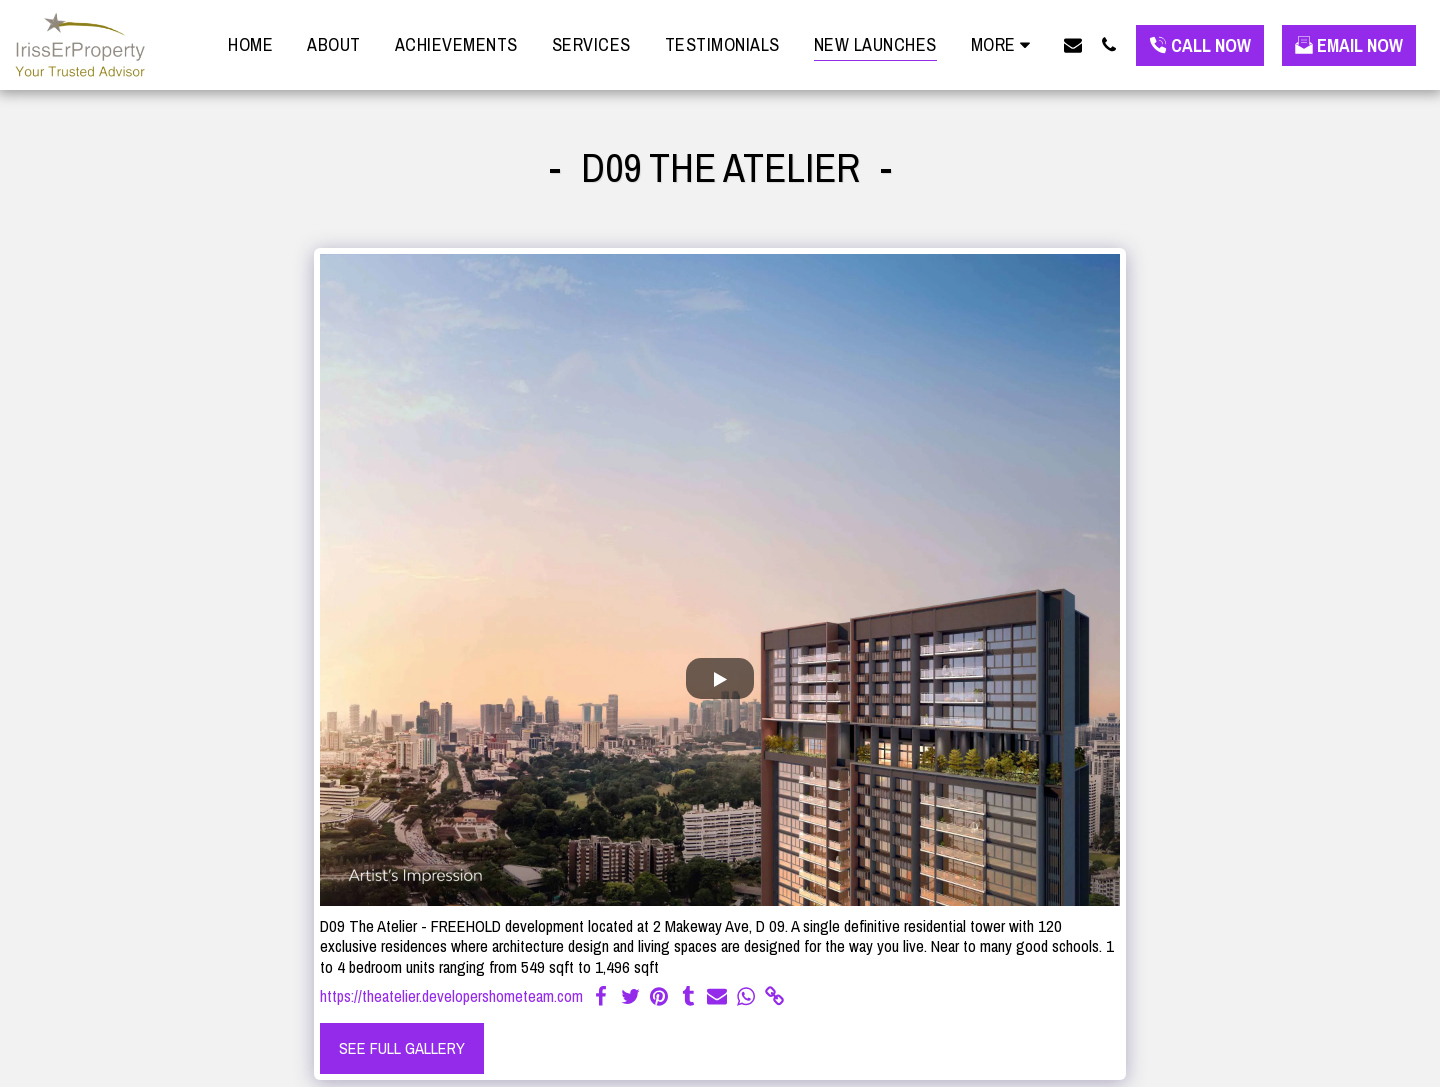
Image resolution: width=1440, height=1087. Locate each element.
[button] (1073, 44)
